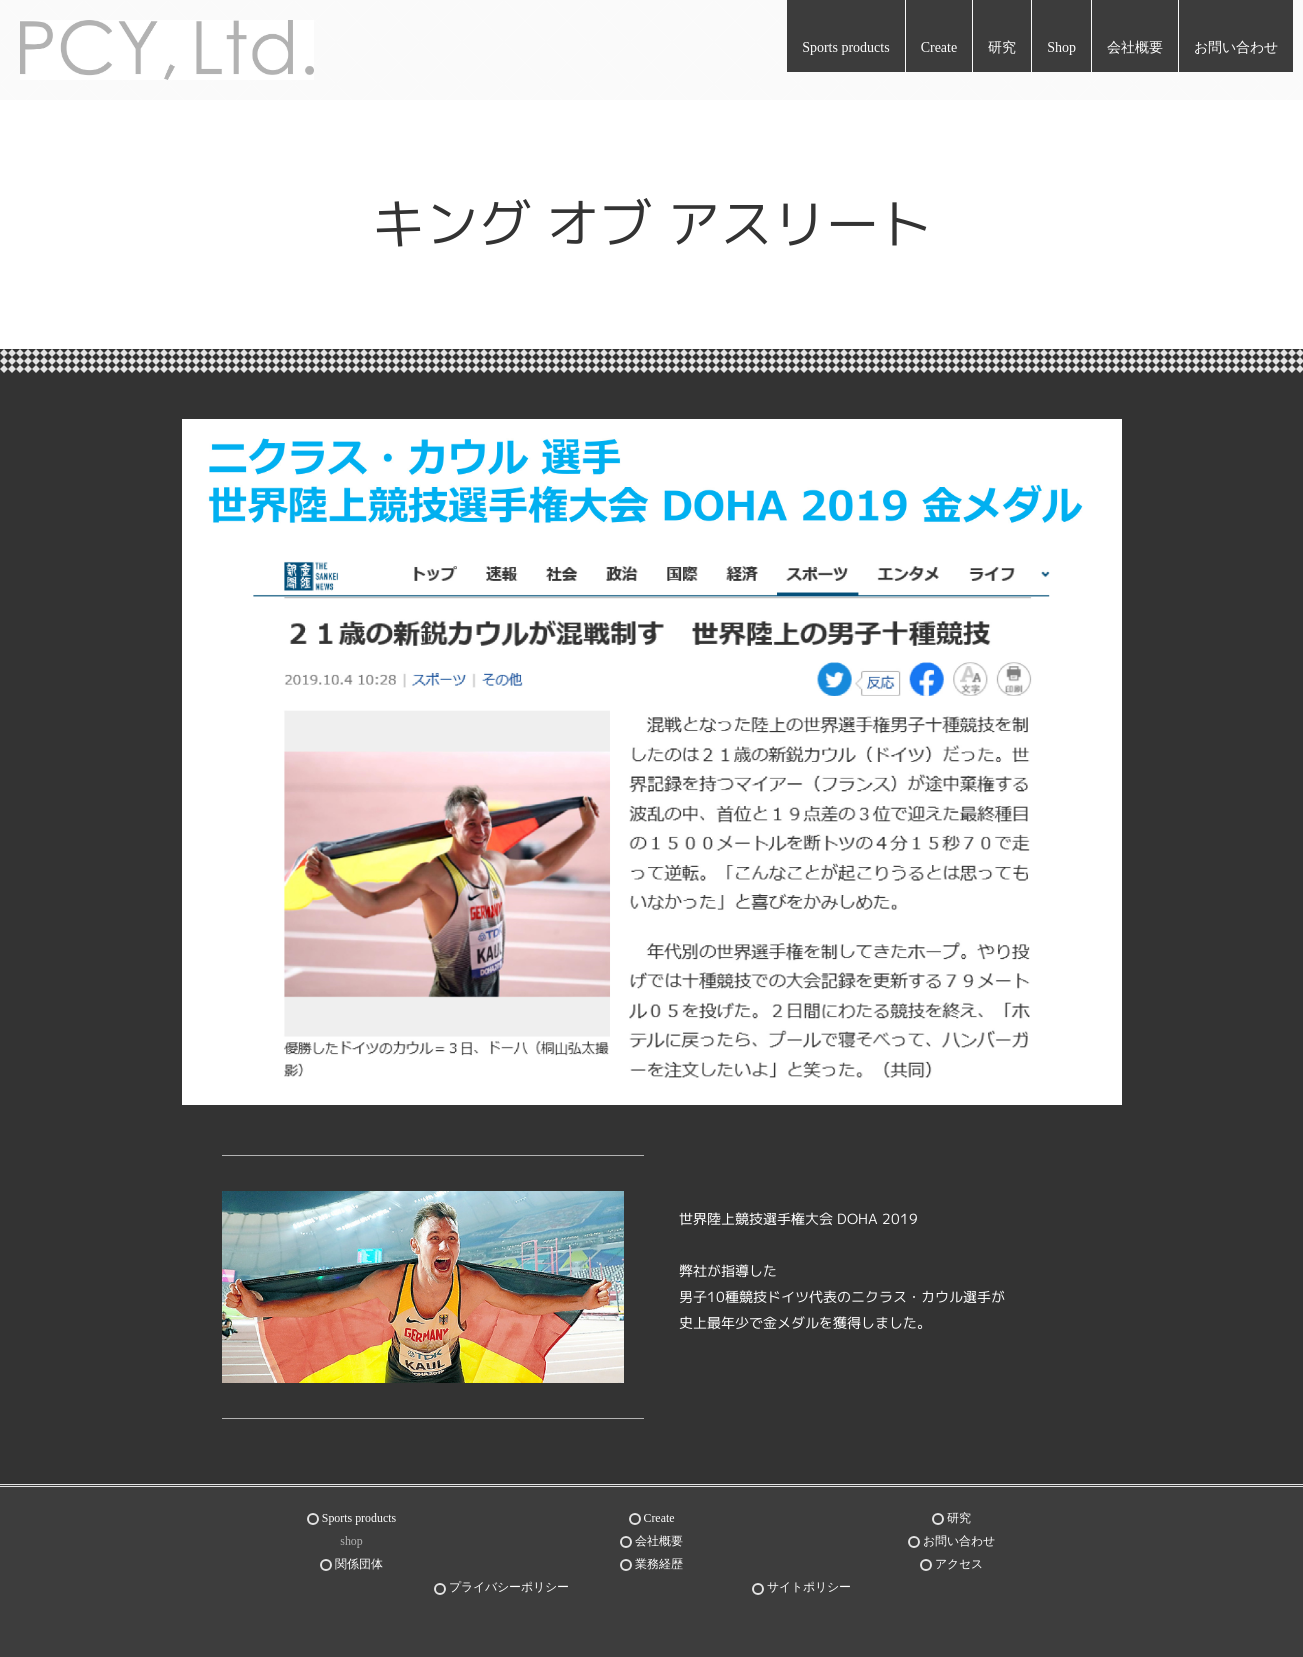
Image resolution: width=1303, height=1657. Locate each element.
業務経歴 (659, 1560)
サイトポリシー (809, 1582)
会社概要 (1135, 47)
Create (939, 47)
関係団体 (359, 1560)
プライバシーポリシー (509, 1582)
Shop (1061, 47)
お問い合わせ (1236, 47)
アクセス (959, 1560)
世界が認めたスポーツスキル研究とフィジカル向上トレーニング (266, 1632)
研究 (1002, 47)
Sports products (846, 47)
